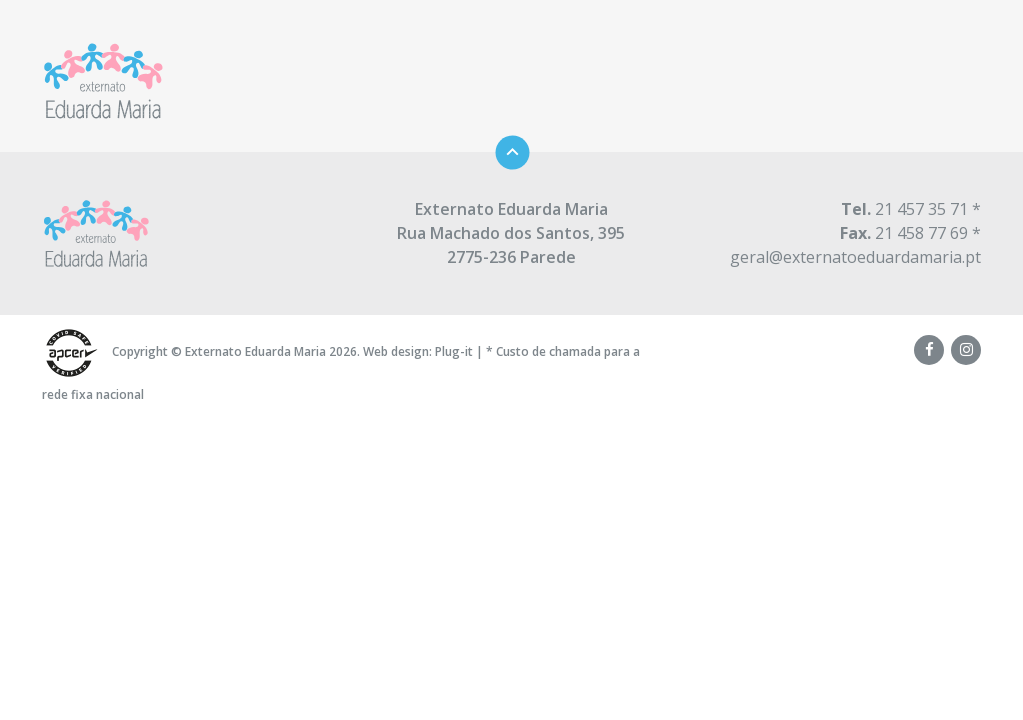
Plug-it (454, 351)
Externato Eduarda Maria (107, 81)
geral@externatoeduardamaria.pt (855, 257)
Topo (512, 152)
